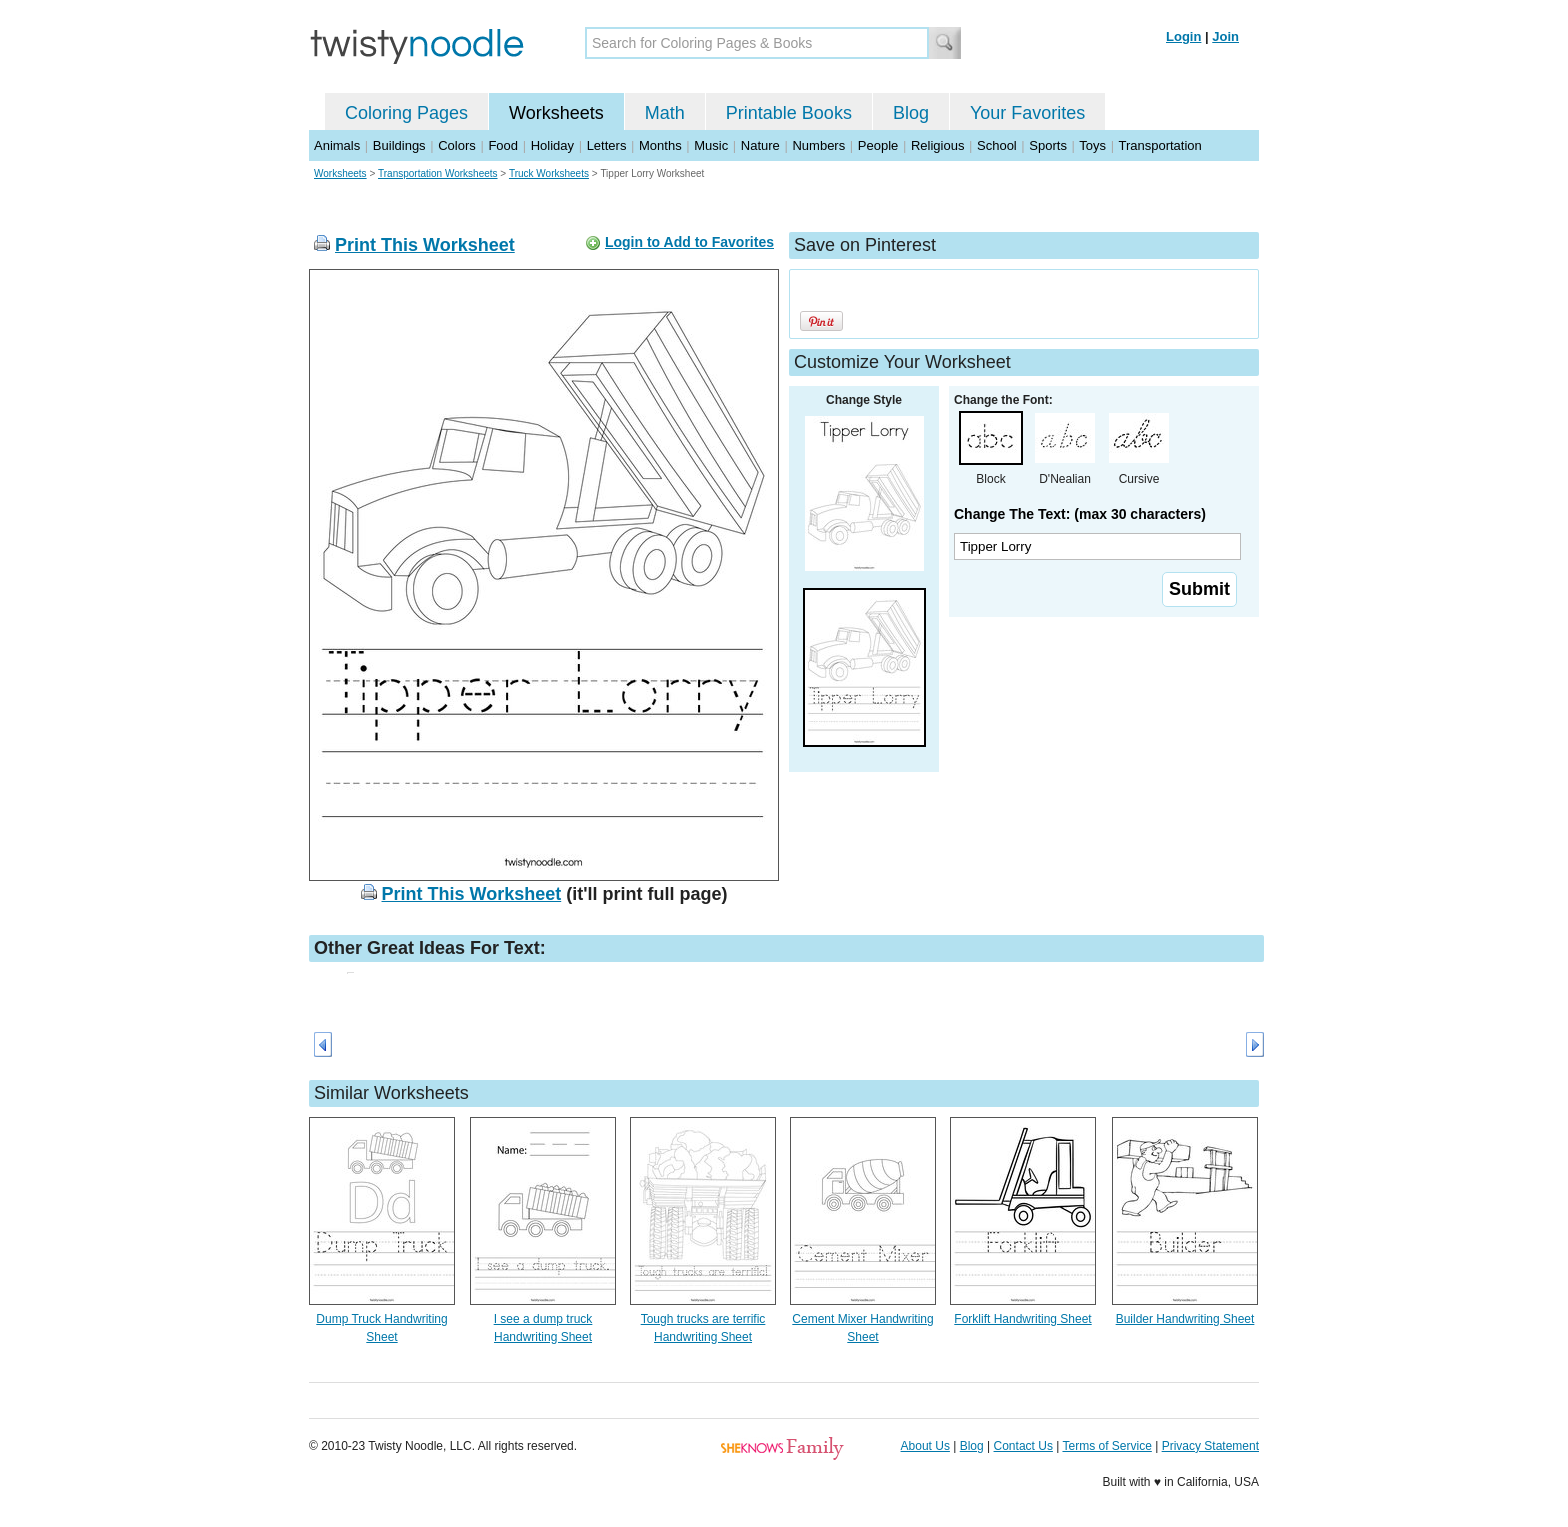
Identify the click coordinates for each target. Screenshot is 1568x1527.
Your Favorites (1027, 113)
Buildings (399, 145)
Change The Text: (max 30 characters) (1080, 514)
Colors (457, 145)
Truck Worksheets (549, 173)
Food (503, 145)
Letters (607, 145)
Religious (937, 145)
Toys (1092, 145)
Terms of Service (1106, 1446)
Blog (911, 113)
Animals (337, 145)
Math (665, 113)
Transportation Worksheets (438, 173)
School (997, 145)
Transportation (1159, 145)
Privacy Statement (1210, 1446)
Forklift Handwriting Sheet (1022, 1319)
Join (1225, 36)
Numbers (818, 145)
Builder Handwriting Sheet (1185, 1319)
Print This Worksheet (425, 245)
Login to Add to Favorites (689, 242)
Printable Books (789, 113)
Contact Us (1023, 1446)
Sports (1048, 145)
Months (660, 145)
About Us (925, 1446)
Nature (760, 145)
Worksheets (556, 113)
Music (711, 145)
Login (1183, 36)
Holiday (552, 145)
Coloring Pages (406, 113)
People (878, 145)
